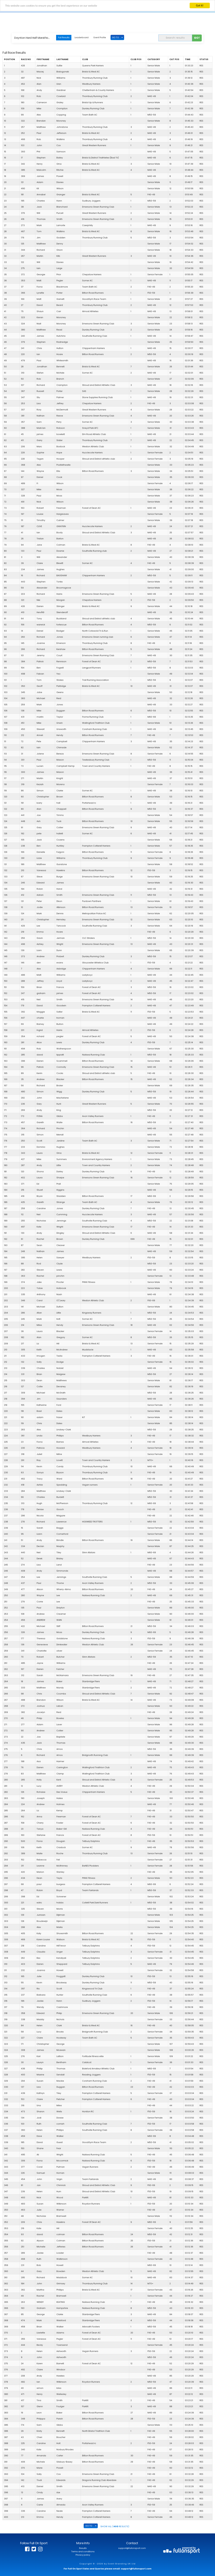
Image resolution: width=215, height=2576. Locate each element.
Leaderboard (82, 37)
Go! (197, 38)
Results (83, 2548)
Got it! (199, 5)
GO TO (115, 37)
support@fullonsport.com (132, 2548)
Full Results (64, 37)
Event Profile (100, 37)
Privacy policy (83, 2554)
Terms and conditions (83, 2551)
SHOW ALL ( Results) (114, 2526)
